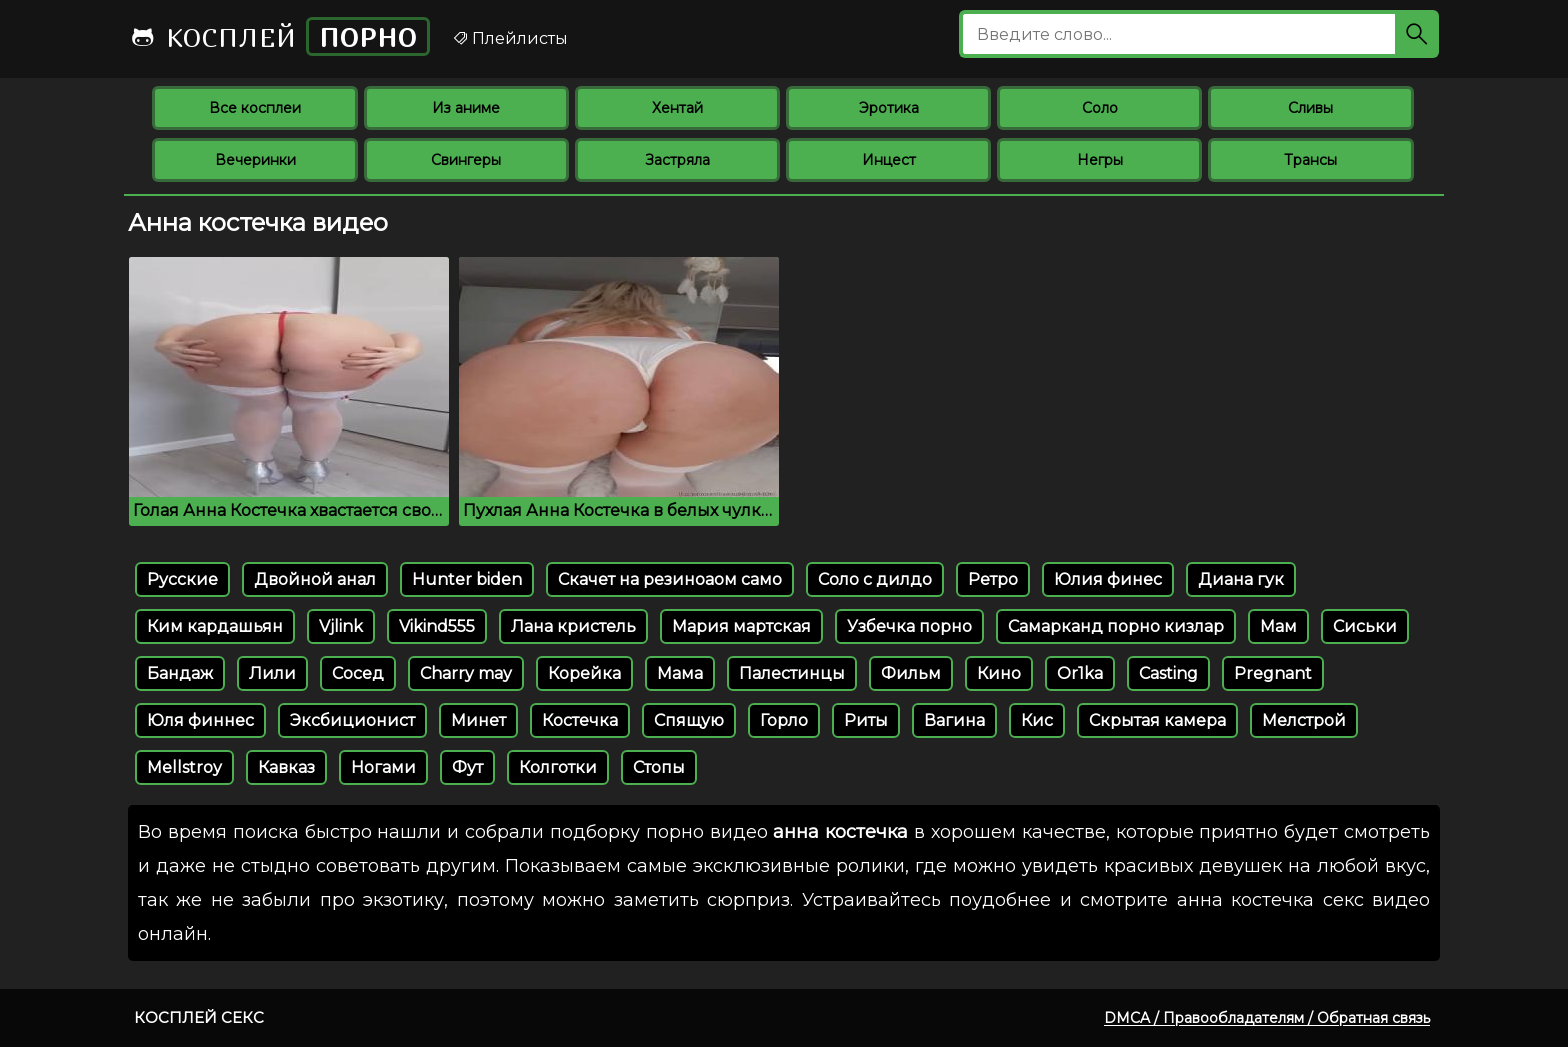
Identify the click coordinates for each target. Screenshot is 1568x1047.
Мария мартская (741, 626)
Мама (680, 673)
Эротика (889, 108)
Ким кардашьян (215, 626)
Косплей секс (199, 1017)
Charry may (466, 673)
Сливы (1310, 108)
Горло (784, 720)
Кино (999, 673)
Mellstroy (184, 767)
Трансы (1310, 160)
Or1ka (1080, 673)
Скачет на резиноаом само (670, 579)
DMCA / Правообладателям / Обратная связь (1267, 1018)
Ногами (383, 767)
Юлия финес (1108, 579)
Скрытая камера (1157, 720)
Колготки (558, 767)
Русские (182, 579)
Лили (272, 673)
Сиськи (1365, 626)
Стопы (659, 767)
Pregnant (1273, 673)
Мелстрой (1304, 720)
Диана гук (1241, 579)
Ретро (993, 579)
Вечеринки (255, 160)
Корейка (584, 673)
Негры (1100, 160)
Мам (1278, 626)
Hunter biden (467, 579)
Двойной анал (315, 579)
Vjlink (341, 626)
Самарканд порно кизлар (1116, 626)
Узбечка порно (909, 626)
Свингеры (466, 160)
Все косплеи (255, 108)
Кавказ (286, 767)
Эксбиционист (352, 720)
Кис (1037, 720)
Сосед (358, 673)
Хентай (677, 108)
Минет (478, 720)
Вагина (954, 720)
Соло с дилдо (875, 579)
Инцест (889, 160)
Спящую (689, 720)
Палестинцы (792, 673)
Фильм (911, 673)
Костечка (580, 720)
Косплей (280, 36)
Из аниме (466, 108)
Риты (866, 720)
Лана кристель (573, 626)
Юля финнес (200, 720)
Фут (467, 767)
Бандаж (180, 673)
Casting (1168, 673)
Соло (1100, 108)
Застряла (677, 160)
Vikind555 (437, 626)
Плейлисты (510, 38)
